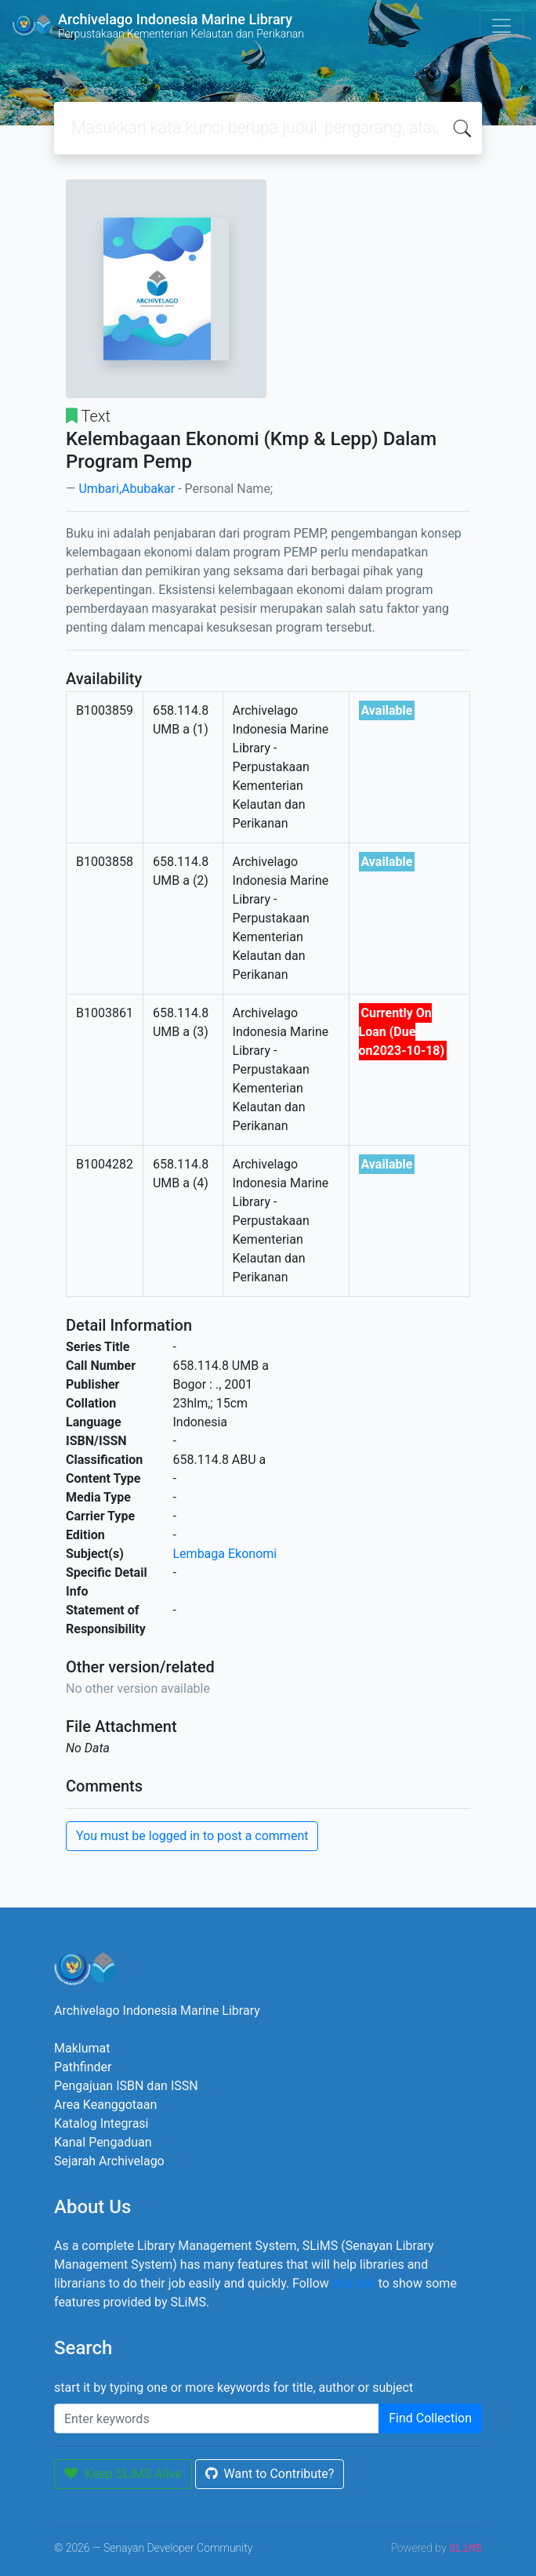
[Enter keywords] (216, 2418)
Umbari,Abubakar (126, 488)
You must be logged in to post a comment (192, 1835)
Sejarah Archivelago (109, 2161)
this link (353, 2283)
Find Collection (430, 2418)
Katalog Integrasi (101, 2123)
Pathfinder (82, 2067)
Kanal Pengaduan (103, 2142)
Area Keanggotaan (105, 2104)
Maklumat (82, 2048)
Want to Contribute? (270, 2473)
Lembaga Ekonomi (225, 1553)
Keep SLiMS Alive (123, 2473)
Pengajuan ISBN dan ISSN (126, 2085)
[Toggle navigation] (501, 26)
